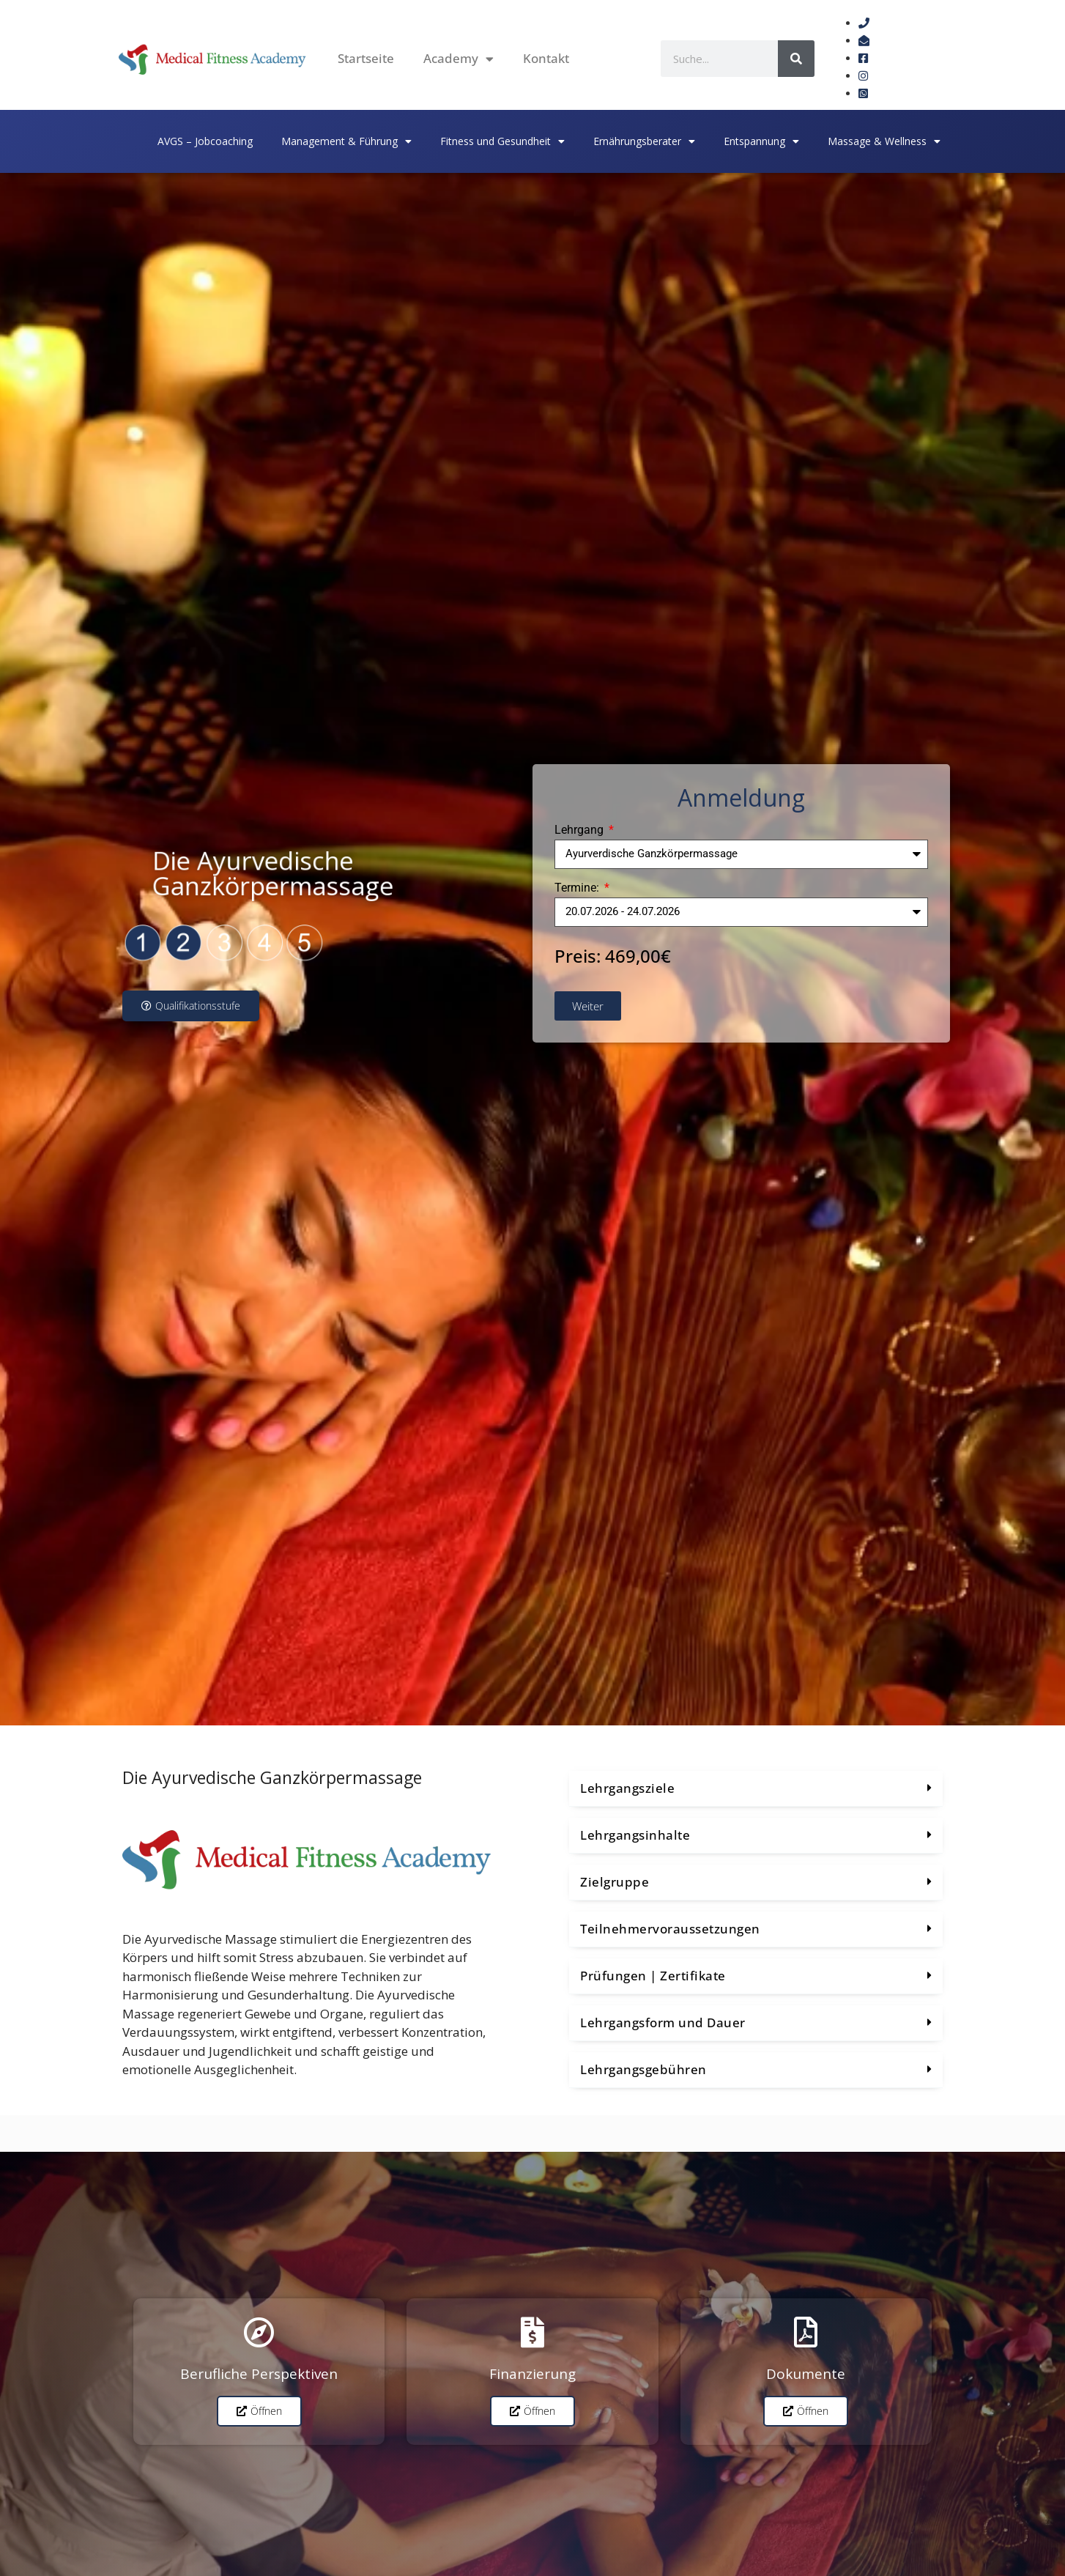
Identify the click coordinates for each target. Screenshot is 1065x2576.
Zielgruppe (614, 1881)
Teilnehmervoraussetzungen (670, 1928)
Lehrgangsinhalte (635, 1834)
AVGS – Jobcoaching (205, 141)
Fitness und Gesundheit (502, 141)
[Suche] (796, 58)
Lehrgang (580, 830)
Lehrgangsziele (627, 1788)
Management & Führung (346, 141)
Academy (458, 59)
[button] (756, 1789)
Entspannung (761, 141)
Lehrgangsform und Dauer (663, 2022)
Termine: (578, 888)
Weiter (588, 1006)
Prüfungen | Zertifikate (653, 1975)
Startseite (366, 58)
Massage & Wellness (884, 141)
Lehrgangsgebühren (643, 2069)
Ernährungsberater (644, 141)
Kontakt (546, 58)
